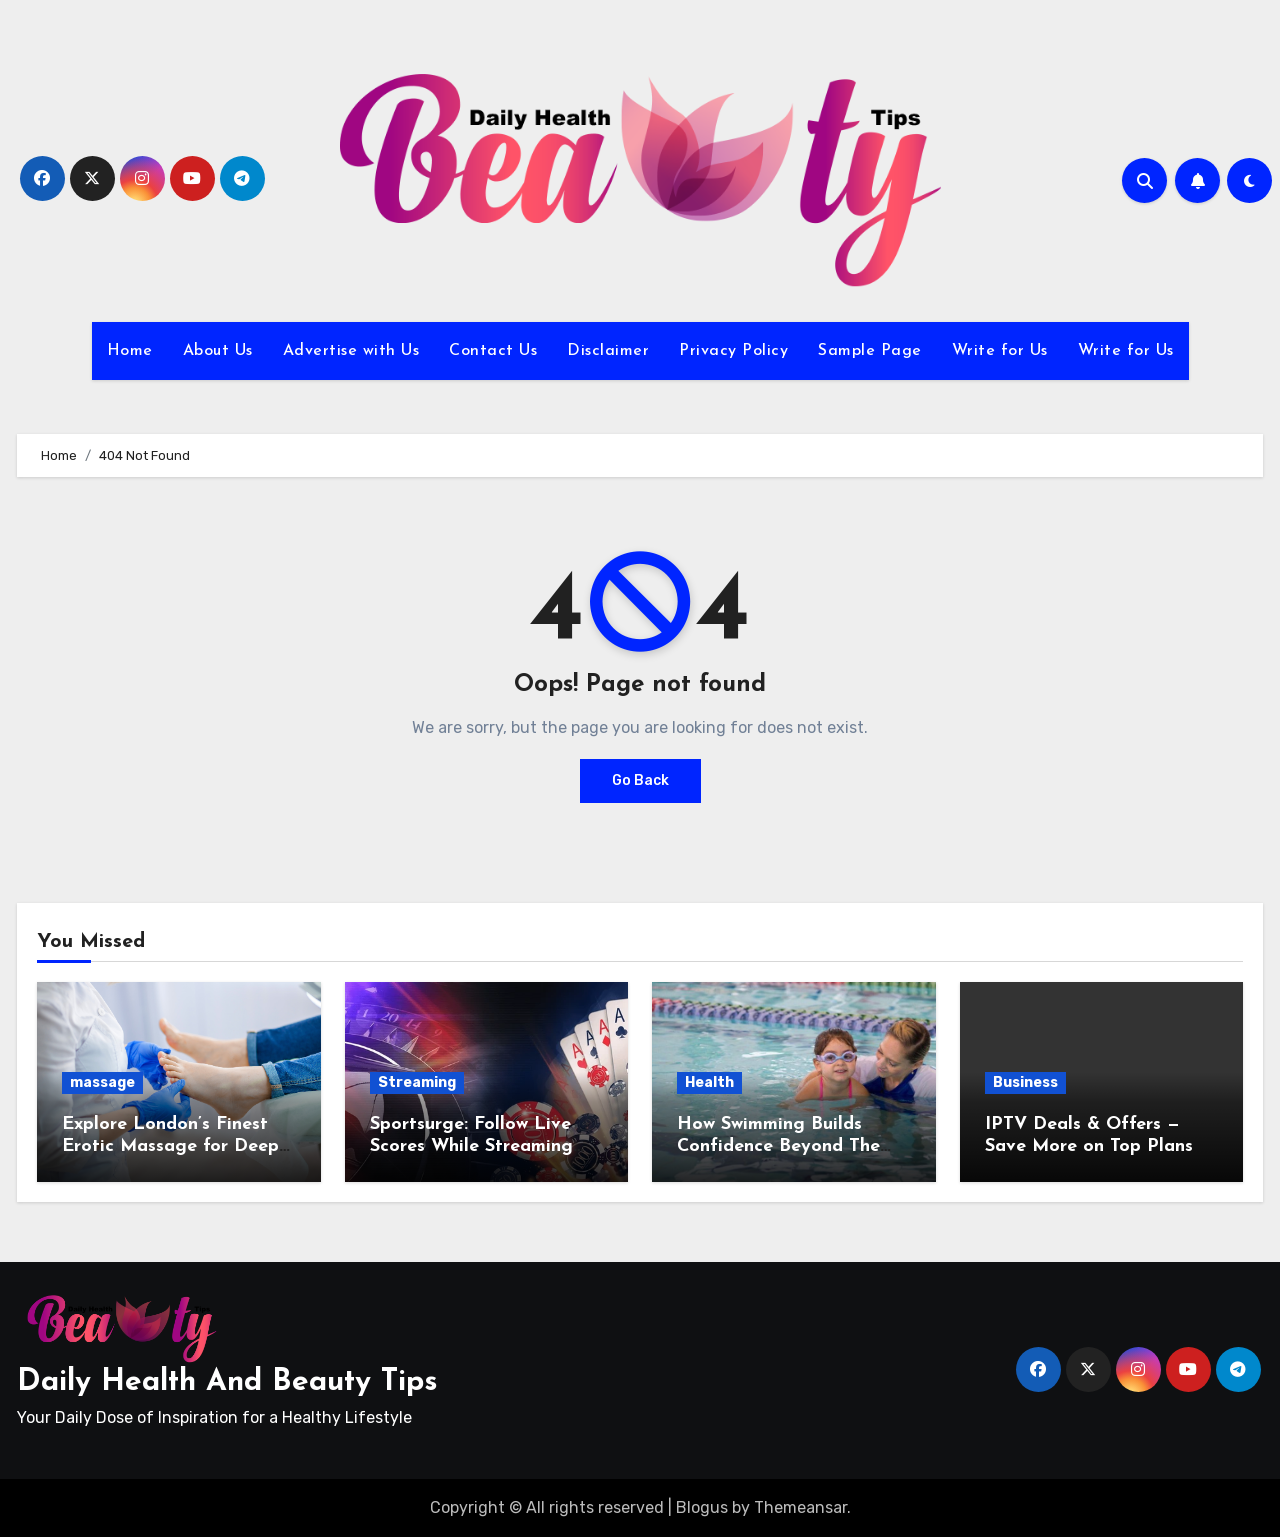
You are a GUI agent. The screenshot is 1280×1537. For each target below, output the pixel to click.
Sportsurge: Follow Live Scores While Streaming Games (471, 1146)
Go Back (640, 780)
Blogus (702, 1507)
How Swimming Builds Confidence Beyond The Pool (778, 1146)
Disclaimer (608, 351)
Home (130, 351)
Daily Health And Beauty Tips (227, 1382)
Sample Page (870, 351)
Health (709, 1082)
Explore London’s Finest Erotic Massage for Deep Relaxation (170, 1146)
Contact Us (493, 351)
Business (1025, 1082)
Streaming (417, 1082)
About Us (218, 351)
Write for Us (1000, 351)
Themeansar (800, 1507)
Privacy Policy (733, 351)
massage (102, 1082)
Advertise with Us (351, 351)
